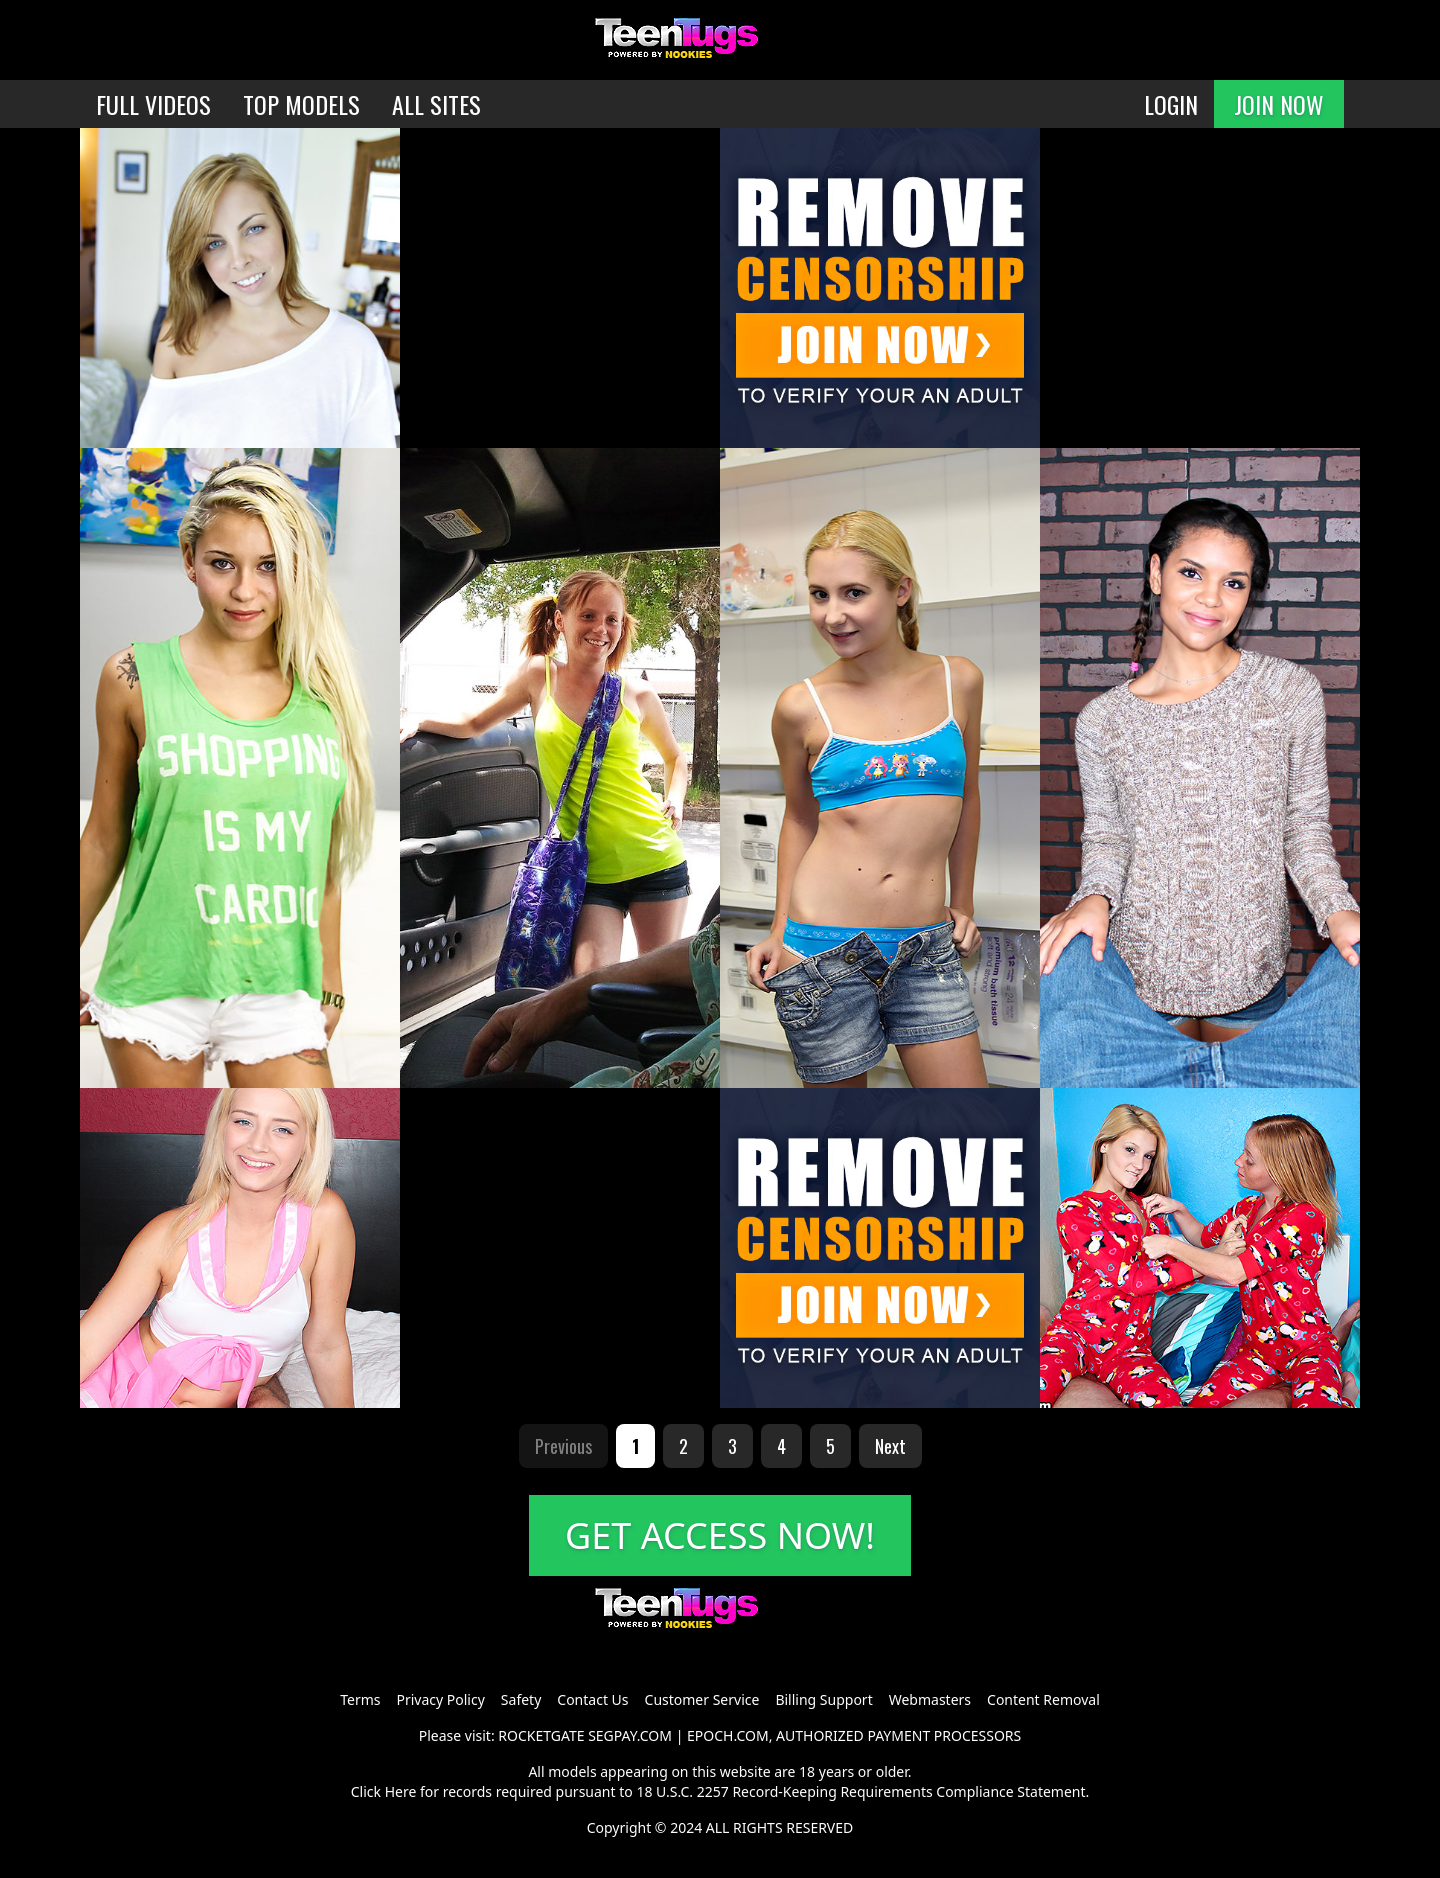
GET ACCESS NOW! (720, 1535)
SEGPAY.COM (630, 1735)
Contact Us (592, 1699)
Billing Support (823, 1699)
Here (401, 1791)
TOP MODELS (301, 104)
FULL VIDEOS (153, 104)
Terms (360, 1699)
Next (890, 1446)
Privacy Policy (440, 1699)
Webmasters (930, 1699)
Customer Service (702, 1699)
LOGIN (1171, 104)
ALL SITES (436, 104)
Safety (521, 1699)
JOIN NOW (1279, 104)
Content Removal (1043, 1699)
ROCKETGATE (541, 1735)
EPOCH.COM (728, 1735)
